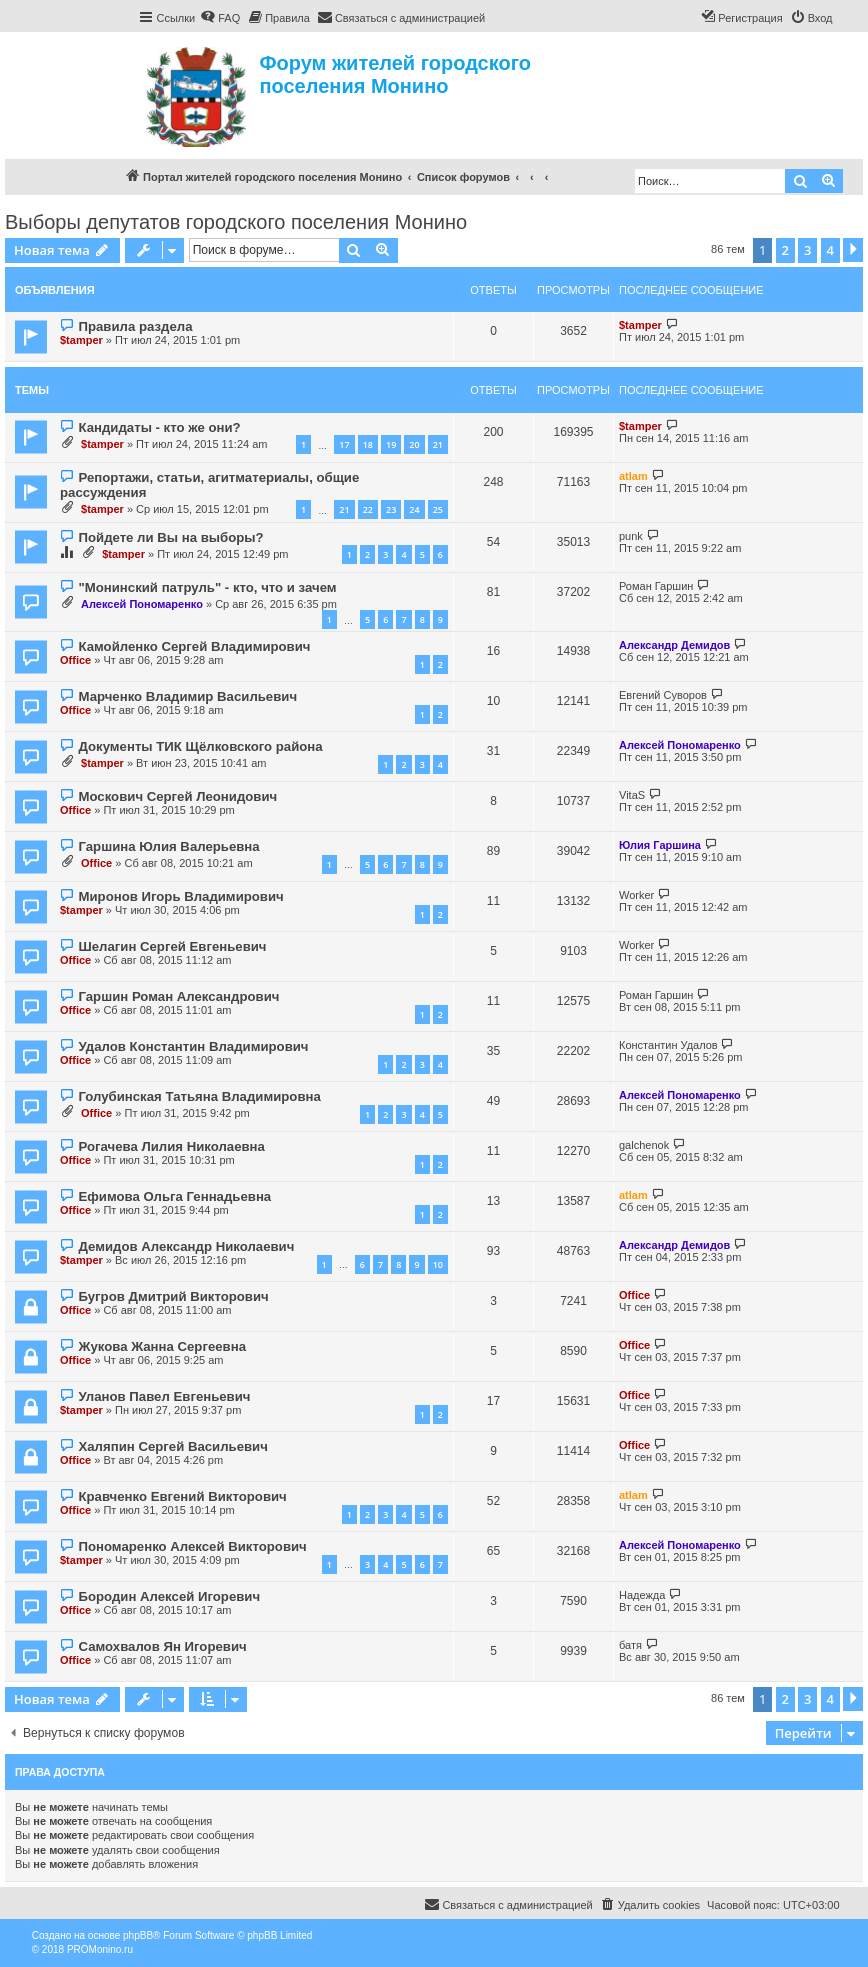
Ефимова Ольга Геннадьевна (174, 1196)
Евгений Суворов (663, 695)
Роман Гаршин (656, 586)
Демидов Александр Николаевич (186, 1246)
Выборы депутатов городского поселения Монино (236, 222)
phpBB (138, 1935)
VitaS (632, 795)
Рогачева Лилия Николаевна (171, 1146)
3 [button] (807, 250)
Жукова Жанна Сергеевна (162, 1346)
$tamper (81, 340)
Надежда (642, 1595)
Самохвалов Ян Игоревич (162, 1646)
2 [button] (785, 250)
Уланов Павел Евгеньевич (164, 1396)
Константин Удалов (668, 1045)
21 (438, 444)
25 (438, 509)
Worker (636, 895)
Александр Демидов (674, 645)
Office (75, 660)
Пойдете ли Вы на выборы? (170, 537)
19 (391, 444)
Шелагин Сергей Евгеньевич (172, 946)
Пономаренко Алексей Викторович (192, 1546)
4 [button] (830, 250)
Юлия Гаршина (660, 845)
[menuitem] (220, 18)
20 (414, 444)
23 (391, 509)
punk (631, 536)
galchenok (644, 1145)
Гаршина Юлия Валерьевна (168, 846)
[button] (853, 250)
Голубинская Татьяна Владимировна (199, 1096)
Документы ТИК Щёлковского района (200, 746)
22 (368, 509)
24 (414, 509)
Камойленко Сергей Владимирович (194, 646)
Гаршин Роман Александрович (178, 996)
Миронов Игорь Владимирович (180, 896)
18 (368, 444)
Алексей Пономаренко (142, 604)
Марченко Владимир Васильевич (187, 696)
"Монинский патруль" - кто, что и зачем (207, 587)
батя (630, 1645)
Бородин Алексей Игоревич (169, 1596)
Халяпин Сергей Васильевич (172, 1446)
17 (344, 444)
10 (438, 1264)
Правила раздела (135, 326)
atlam (633, 476)
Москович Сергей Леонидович (177, 796)
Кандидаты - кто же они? (159, 427)
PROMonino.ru (100, 1949)
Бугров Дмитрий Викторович (173, 1296)
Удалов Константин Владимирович (193, 1046)
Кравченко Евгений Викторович (182, 1496)
